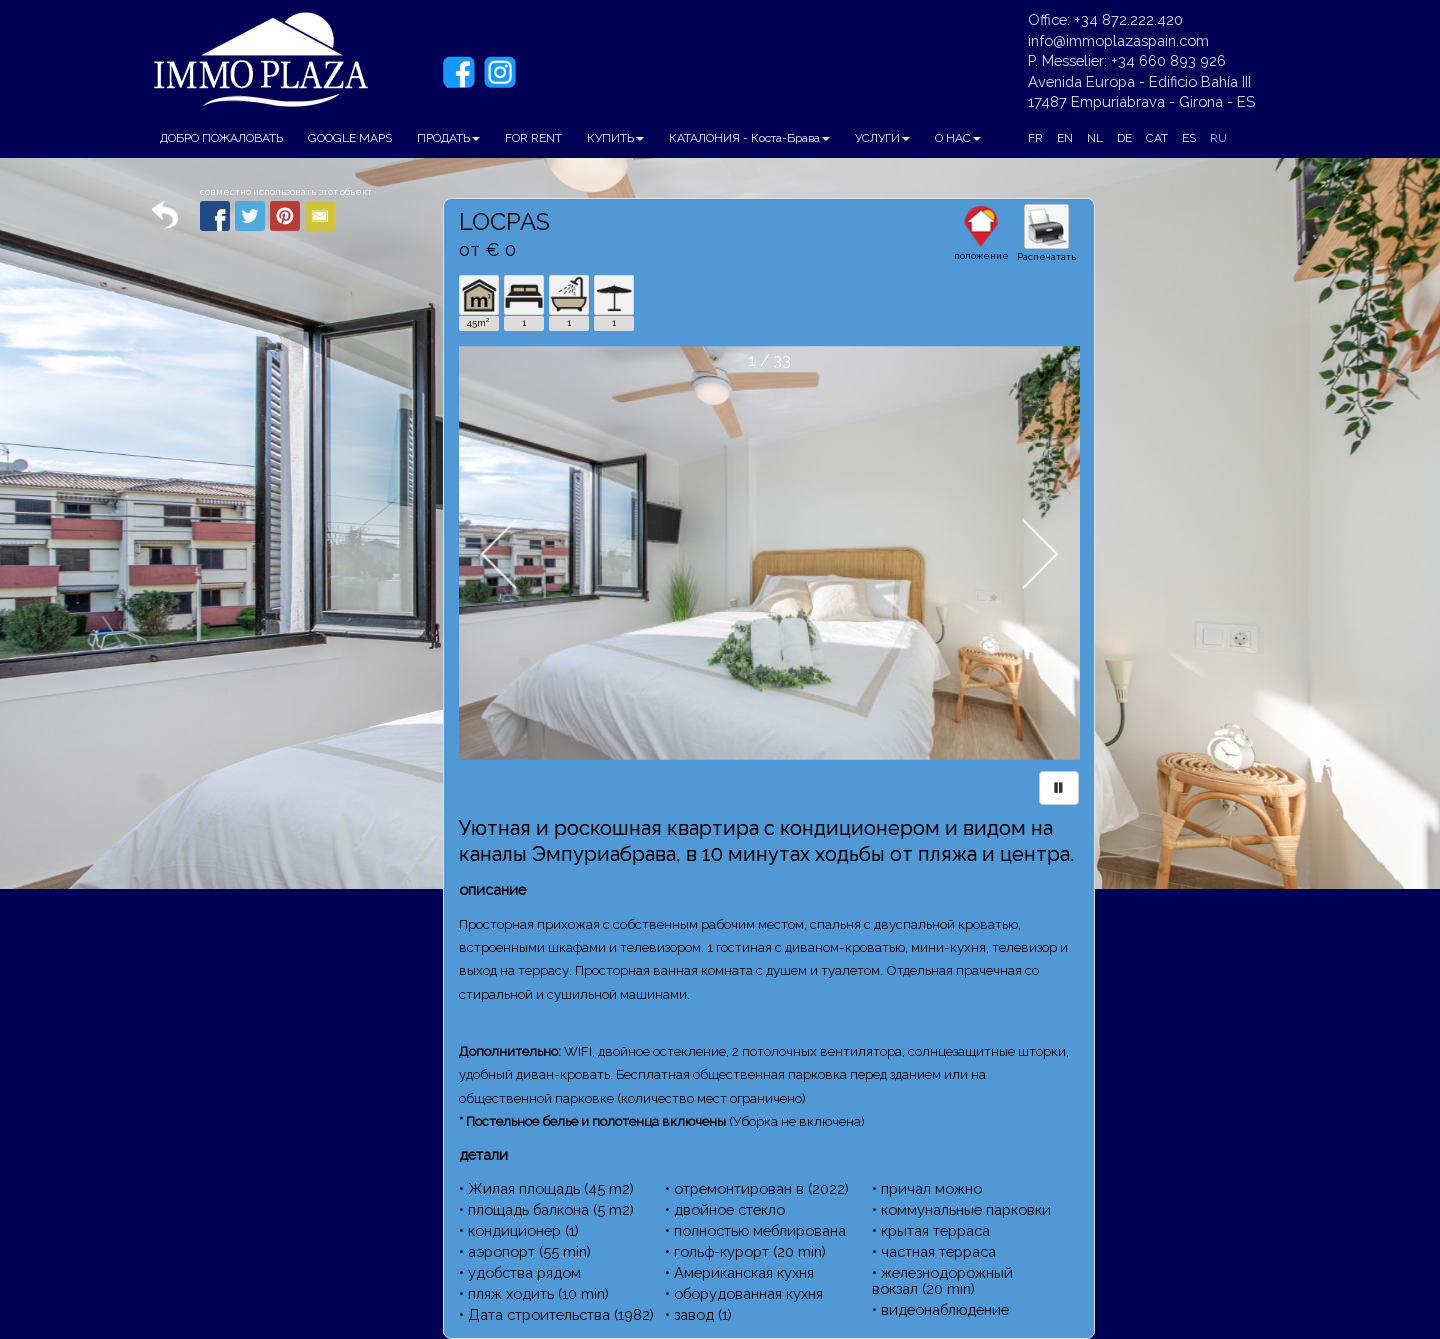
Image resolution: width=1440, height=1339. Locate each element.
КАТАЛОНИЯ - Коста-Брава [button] (749, 138)
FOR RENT (533, 138)
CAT (1157, 138)
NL (1095, 138)
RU (1218, 138)
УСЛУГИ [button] (882, 138)
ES (1189, 138)
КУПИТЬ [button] (615, 138)
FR (1035, 138)
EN (1065, 138)
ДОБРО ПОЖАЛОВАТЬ (221, 138)
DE (1124, 138)
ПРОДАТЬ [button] (448, 138)
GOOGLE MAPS (350, 138)
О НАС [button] (958, 138)
